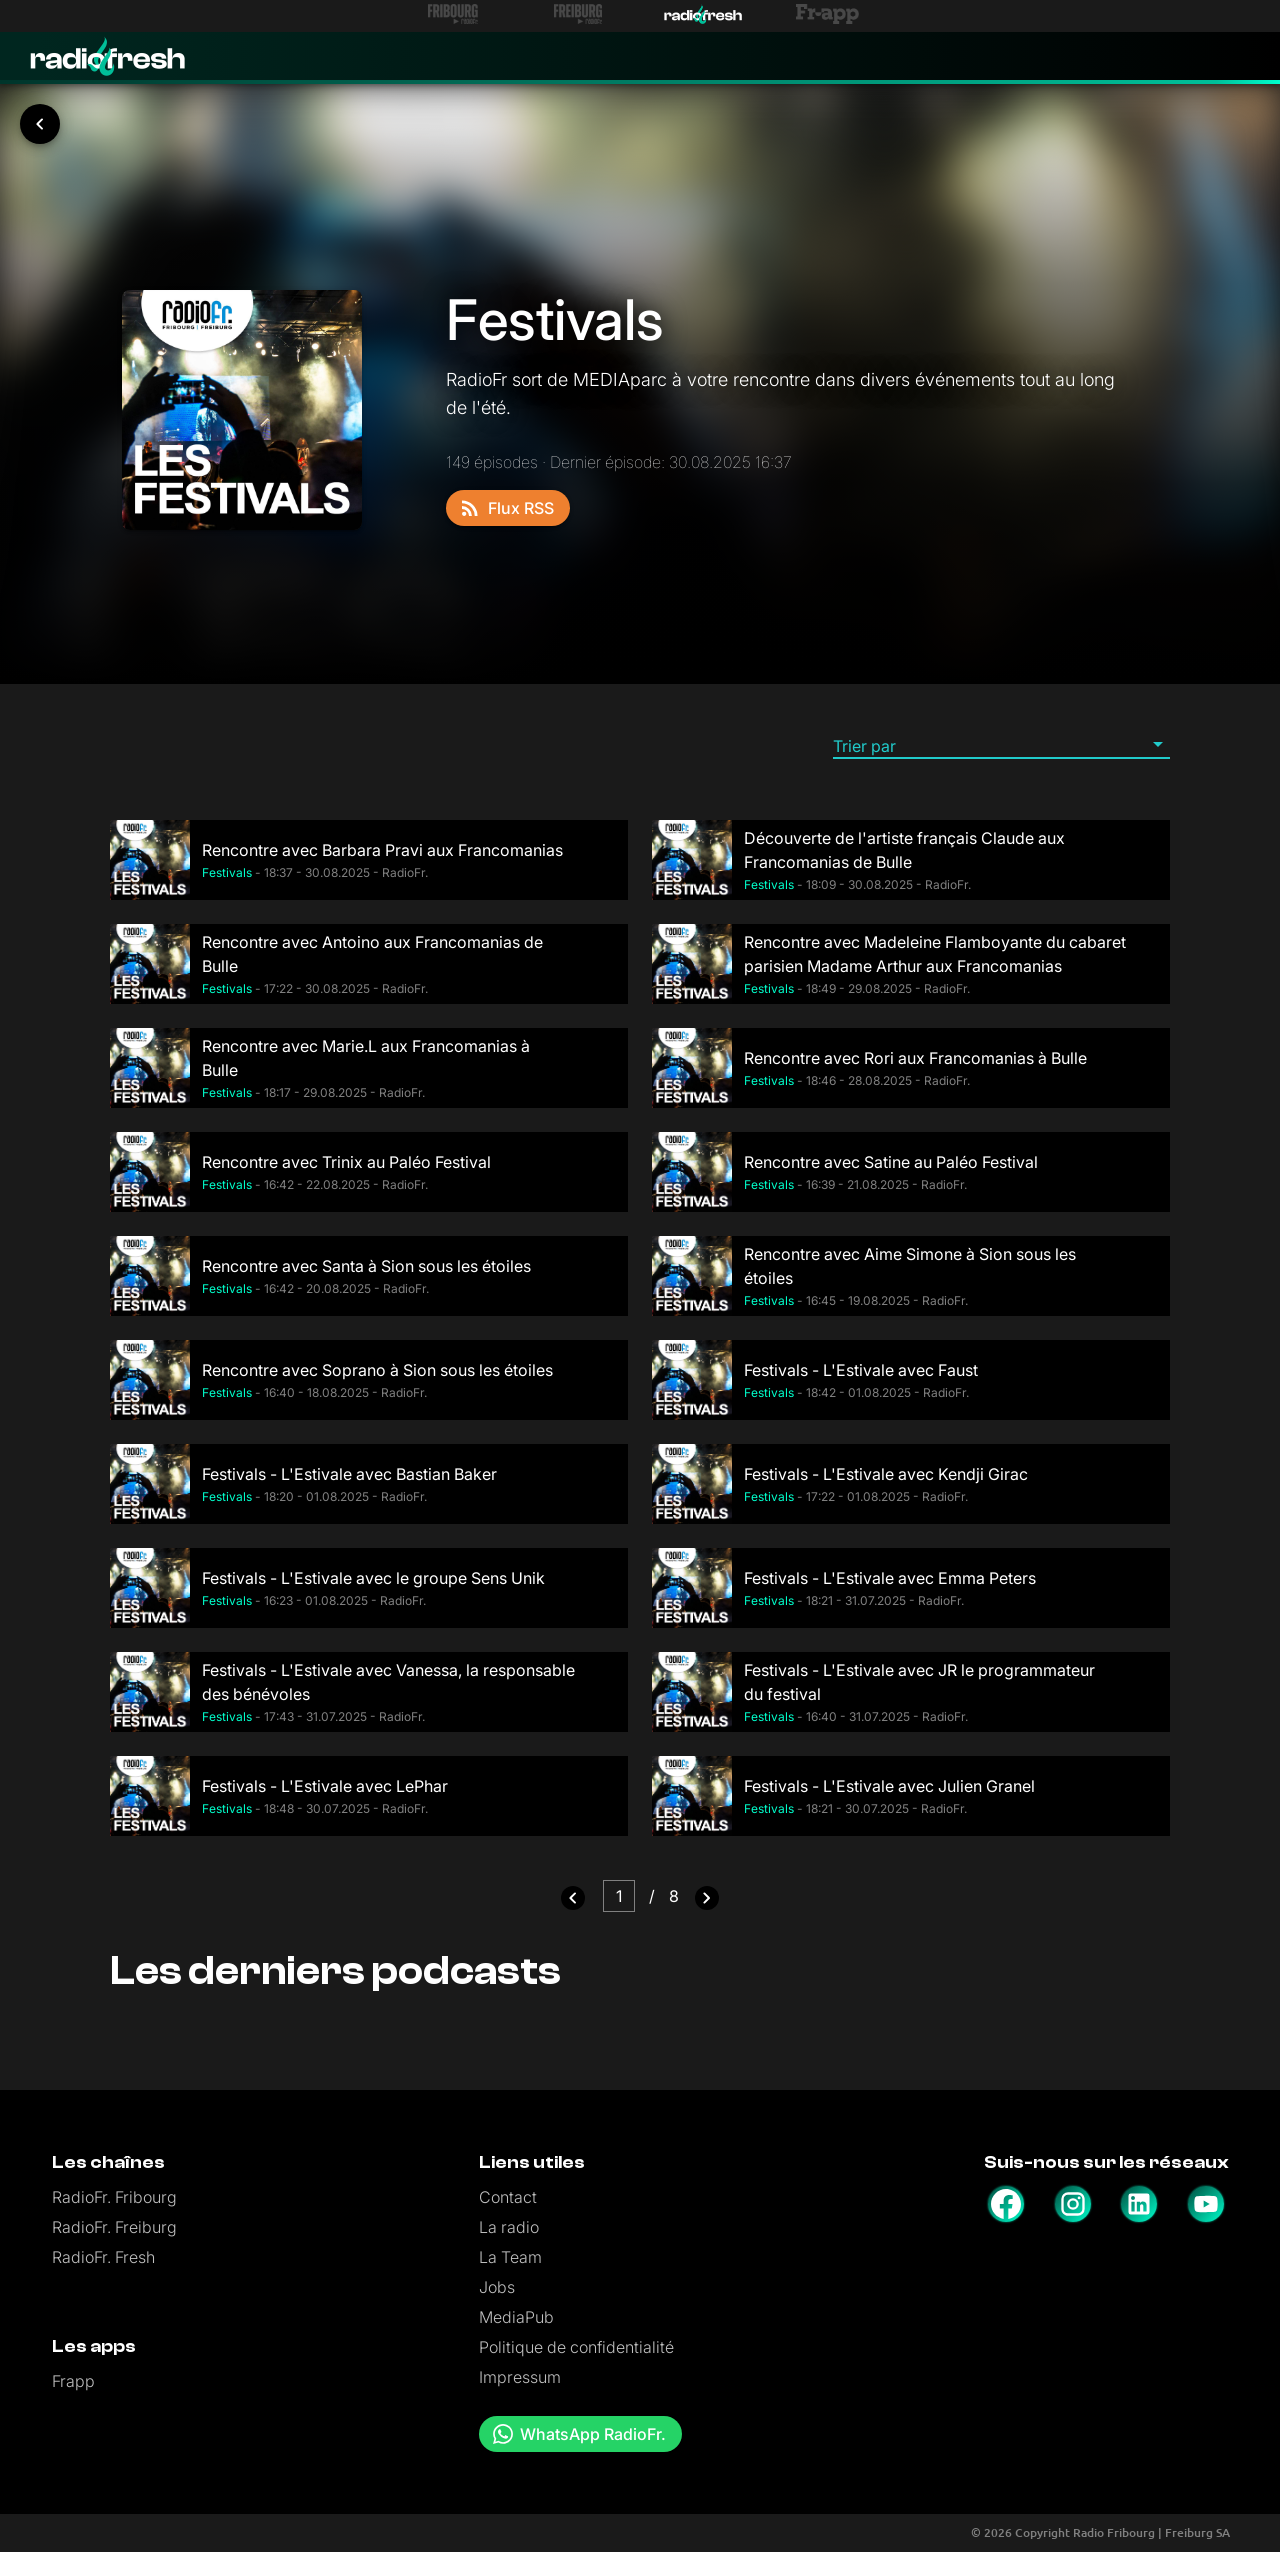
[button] (1001, 745)
